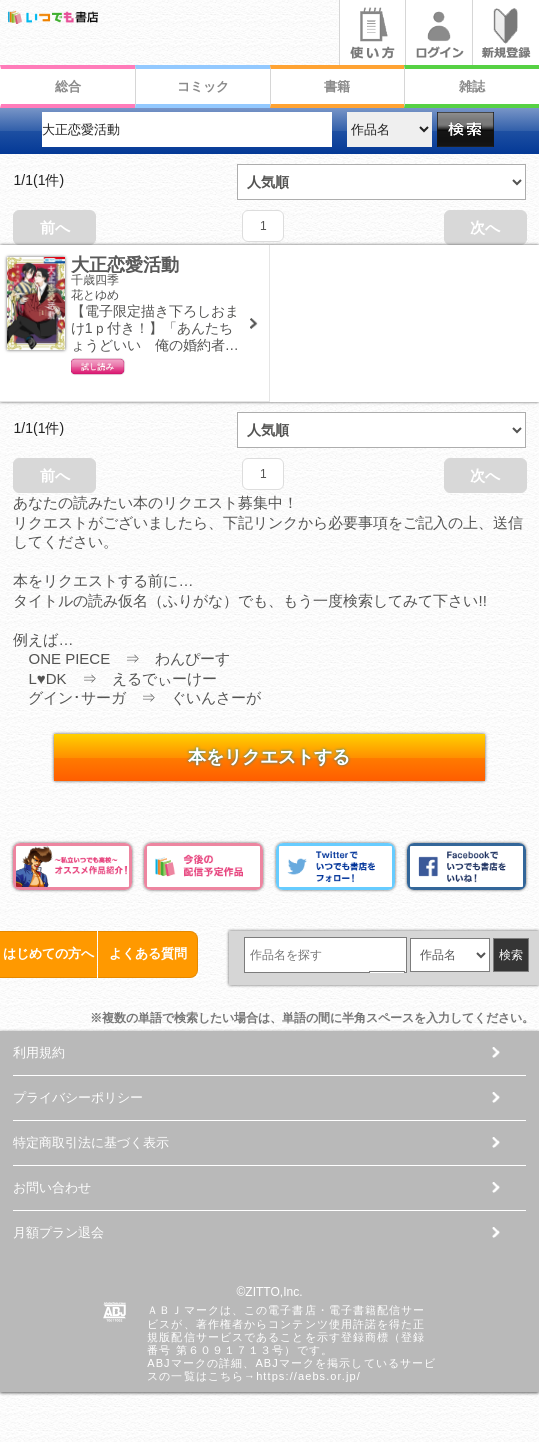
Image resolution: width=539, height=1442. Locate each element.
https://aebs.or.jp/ (308, 1376)
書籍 (337, 86)
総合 (68, 86)
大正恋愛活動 (125, 265)
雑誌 (472, 86)
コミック (203, 86)
